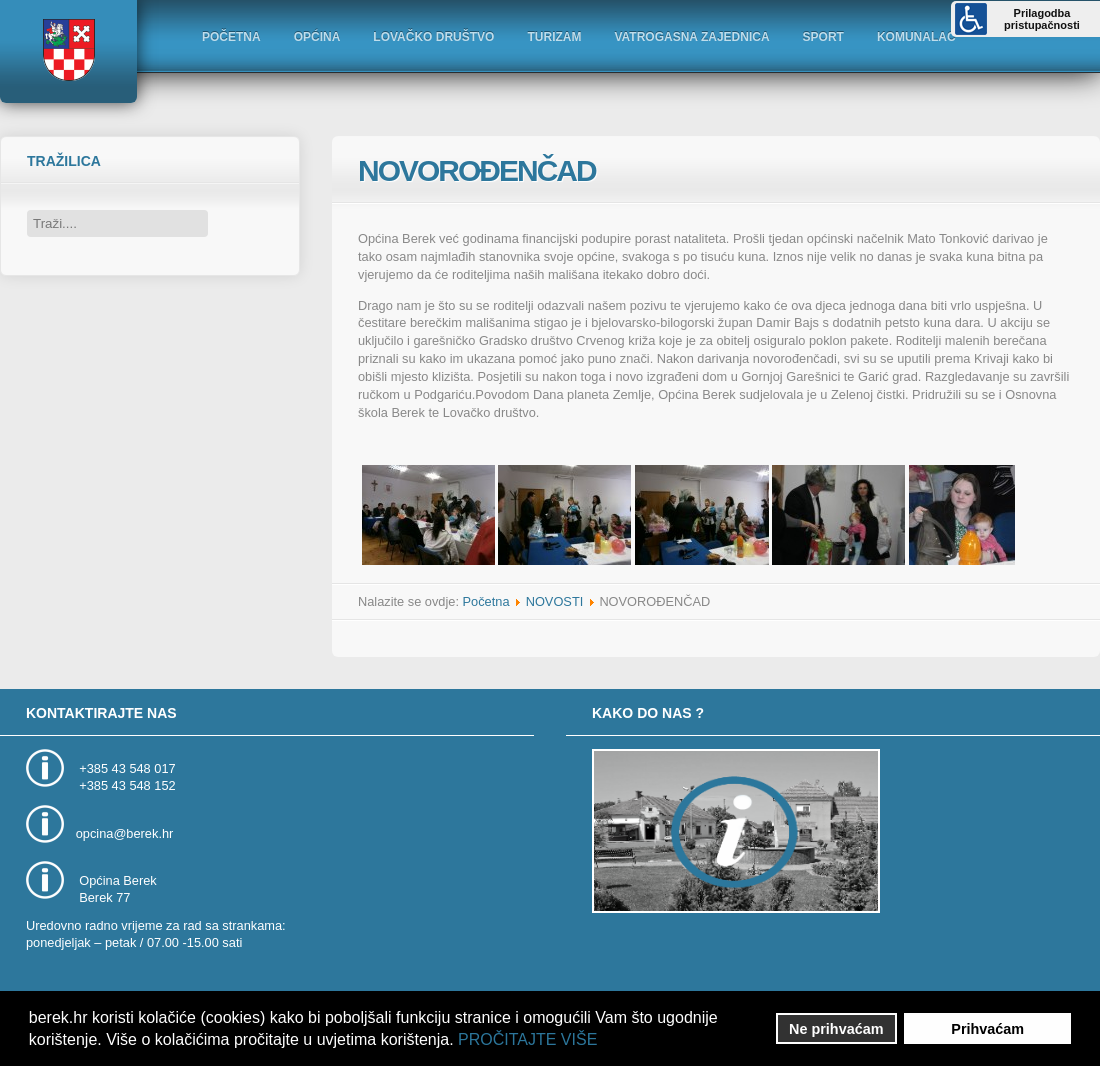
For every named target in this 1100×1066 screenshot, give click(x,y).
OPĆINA (317, 37)
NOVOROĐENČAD (477, 170)
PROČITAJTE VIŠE (527, 1039)
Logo (68, 50)
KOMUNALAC (916, 37)
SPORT (823, 37)
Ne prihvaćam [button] (836, 1029)
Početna (486, 601)
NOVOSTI (555, 601)
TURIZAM (554, 37)
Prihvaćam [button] (987, 1029)
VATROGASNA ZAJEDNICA (691, 37)
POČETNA (231, 37)
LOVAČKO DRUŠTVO (433, 37)
